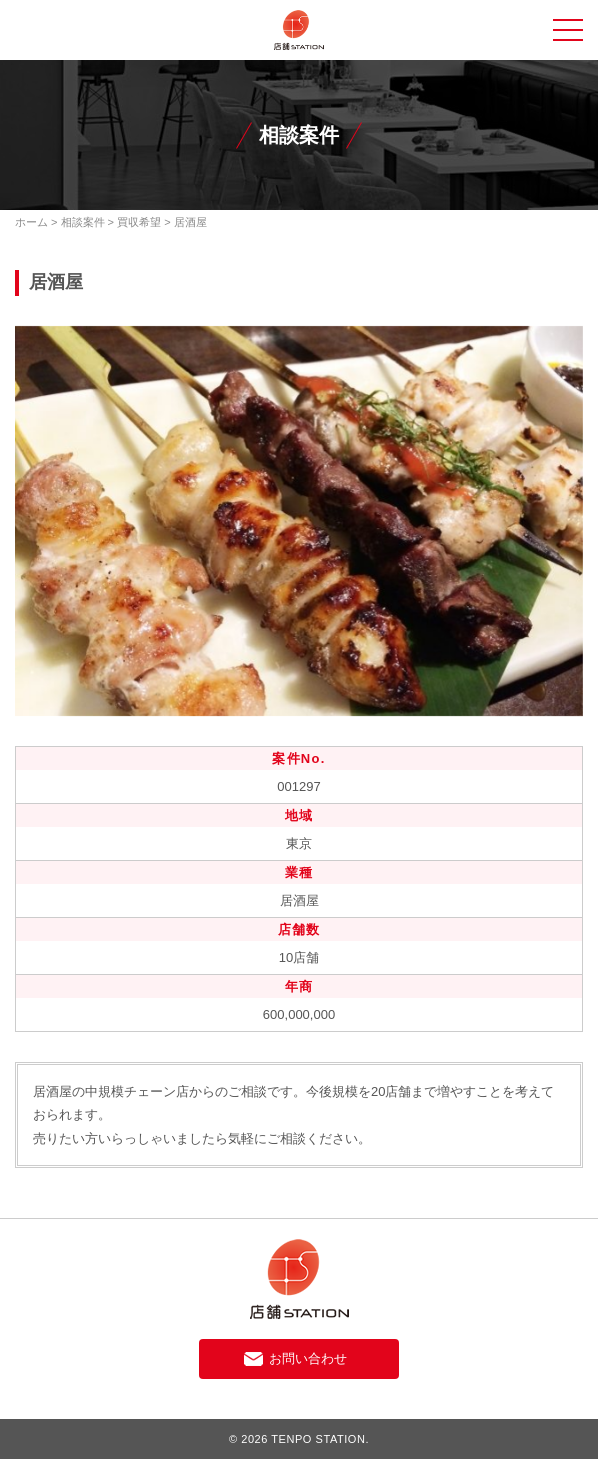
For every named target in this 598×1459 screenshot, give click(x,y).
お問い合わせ (308, 1358)
